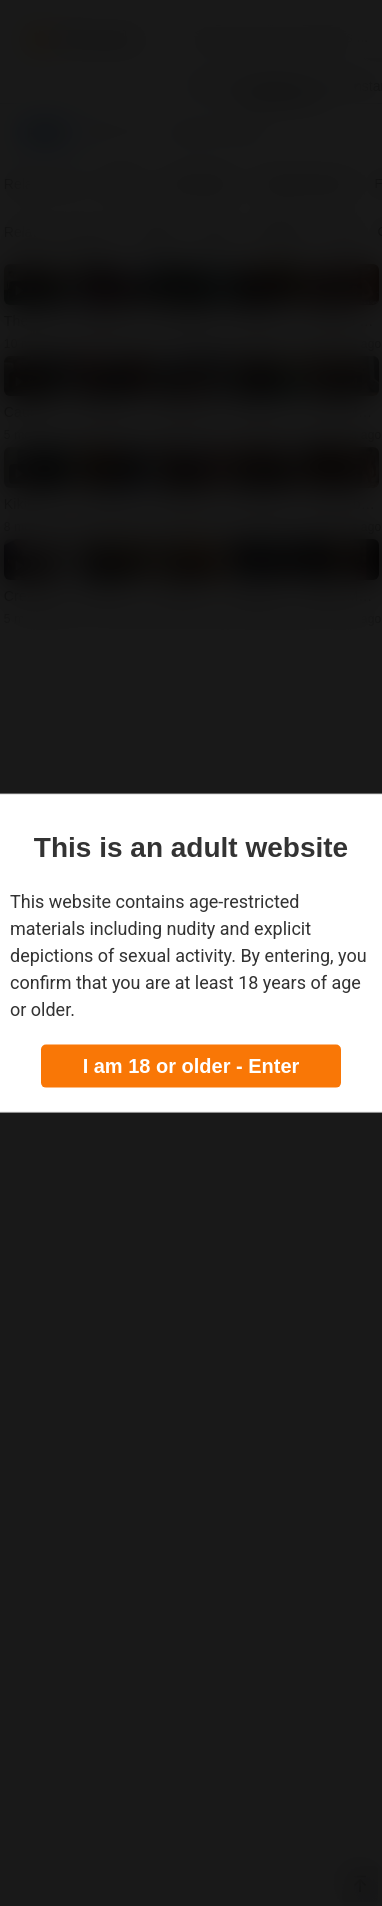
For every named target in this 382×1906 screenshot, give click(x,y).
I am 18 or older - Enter (191, 1065)
